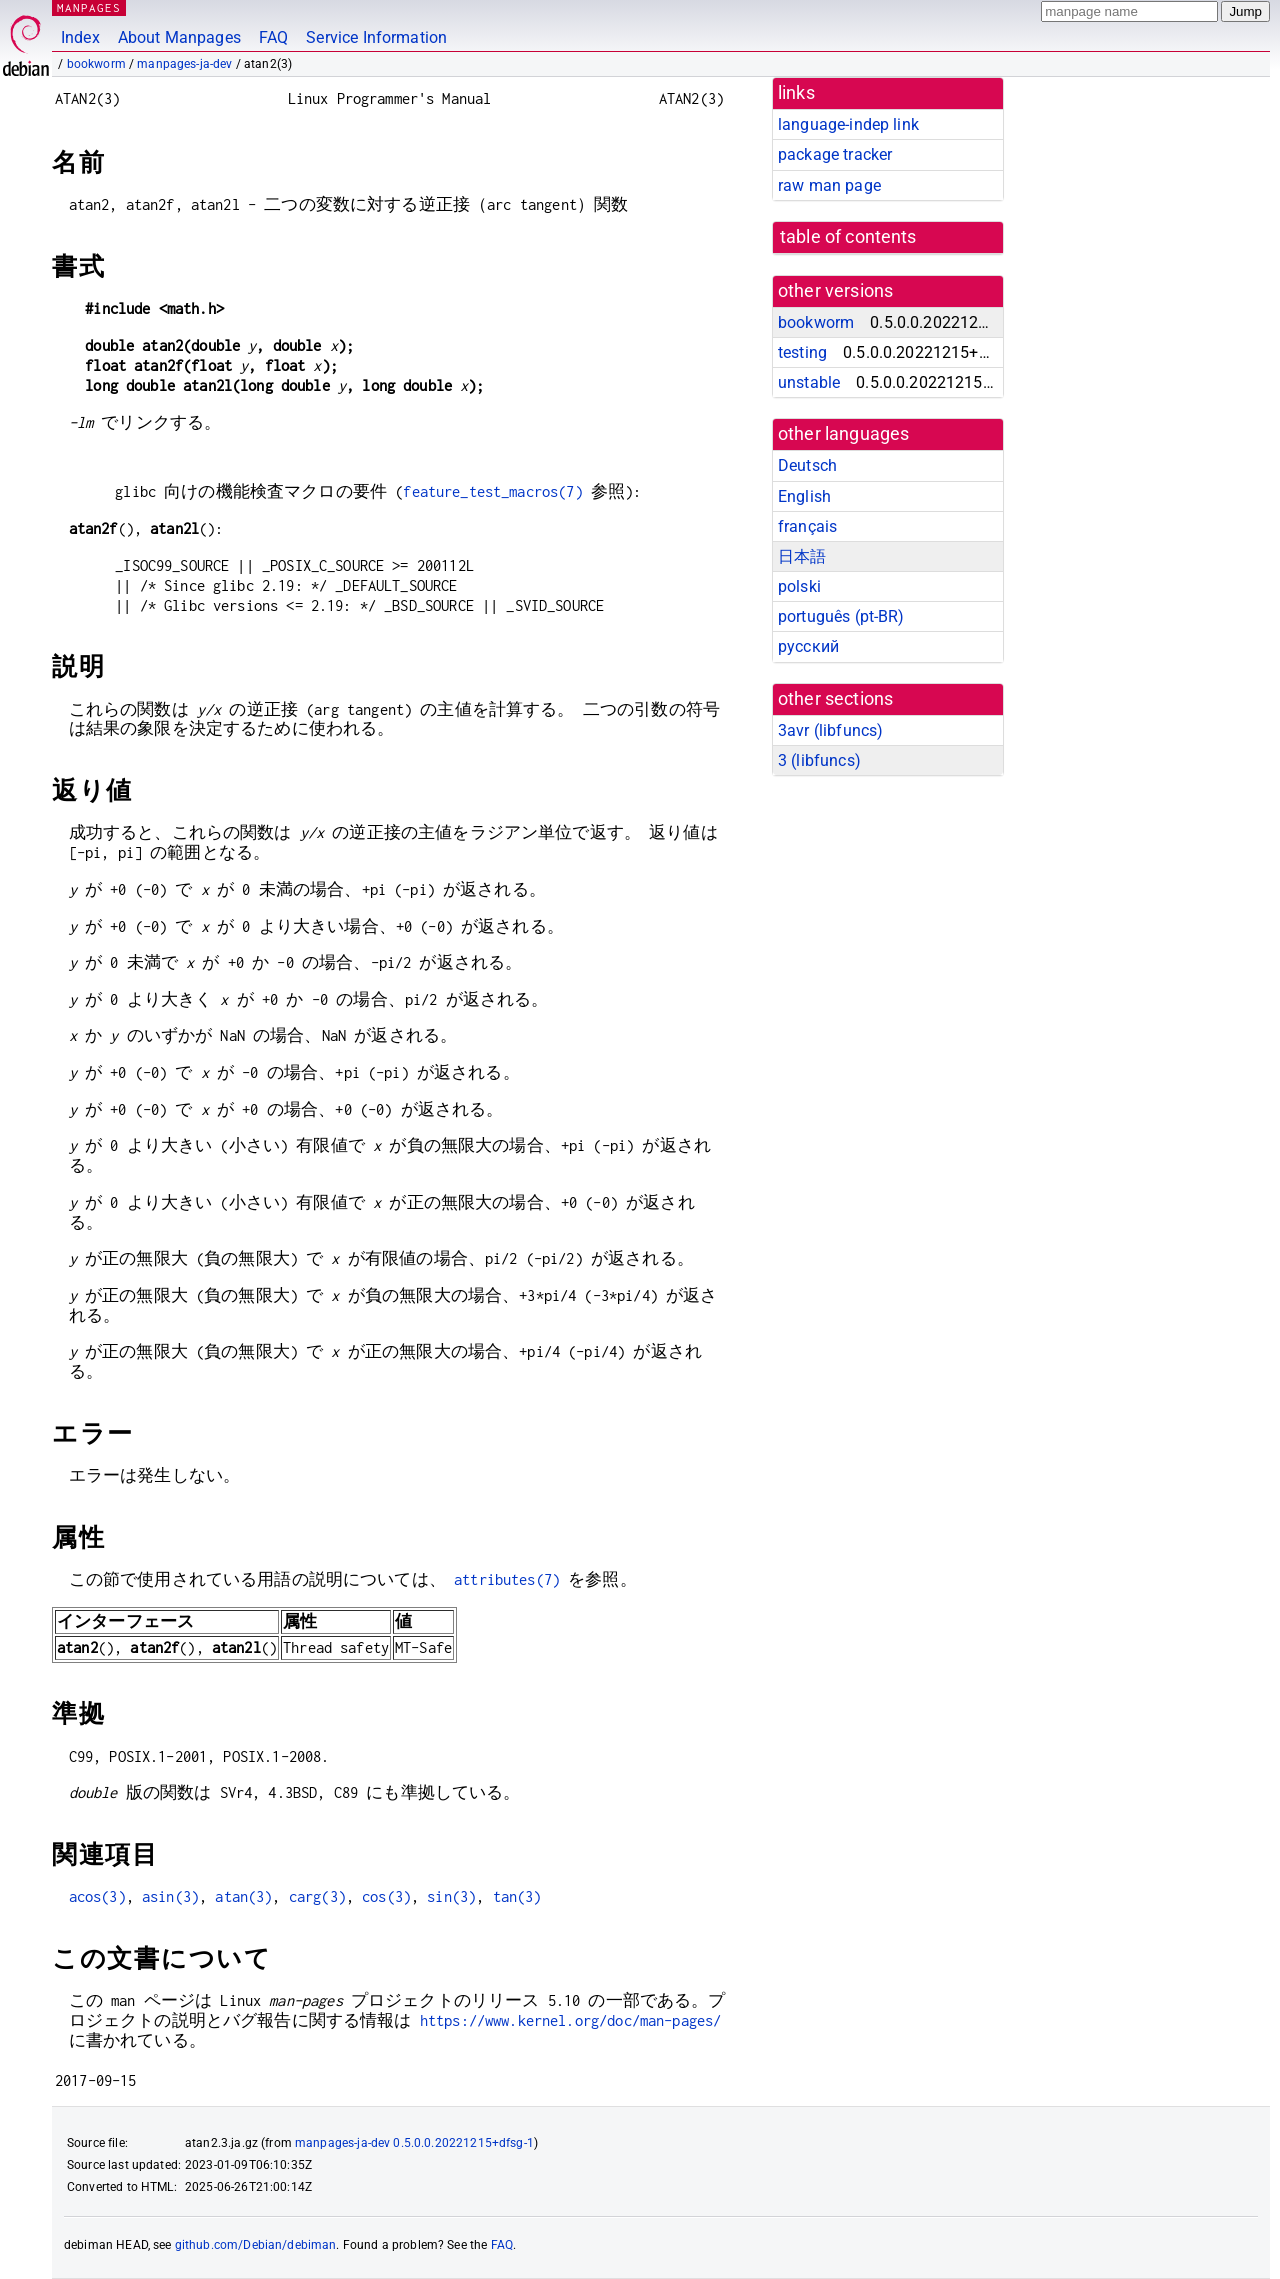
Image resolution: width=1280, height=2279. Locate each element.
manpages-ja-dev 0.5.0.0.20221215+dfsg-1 (414, 2143)
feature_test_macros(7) (492, 491)
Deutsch (807, 465)
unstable (809, 382)
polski (799, 586)
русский (808, 646)
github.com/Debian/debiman (256, 2245)
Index (80, 37)
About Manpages (179, 37)
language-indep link (848, 124)
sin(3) (451, 1896)
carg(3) (317, 1896)
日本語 (802, 556)
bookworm (96, 64)
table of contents (848, 237)
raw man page (829, 185)
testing (802, 352)
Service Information (376, 37)
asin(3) (170, 1896)
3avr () (830, 730)
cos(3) (386, 1896)
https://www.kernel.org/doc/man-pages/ (571, 2020)
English (804, 496)
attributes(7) (507, 1579)
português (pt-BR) (841, 616)
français (807, 526)
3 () (819, 760)
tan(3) (517, 1896)
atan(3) (243, 1896)
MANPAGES (89, 7)
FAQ (273, 37)
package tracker (835, 154)
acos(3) (97, 1896)
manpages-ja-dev (184, 64)
